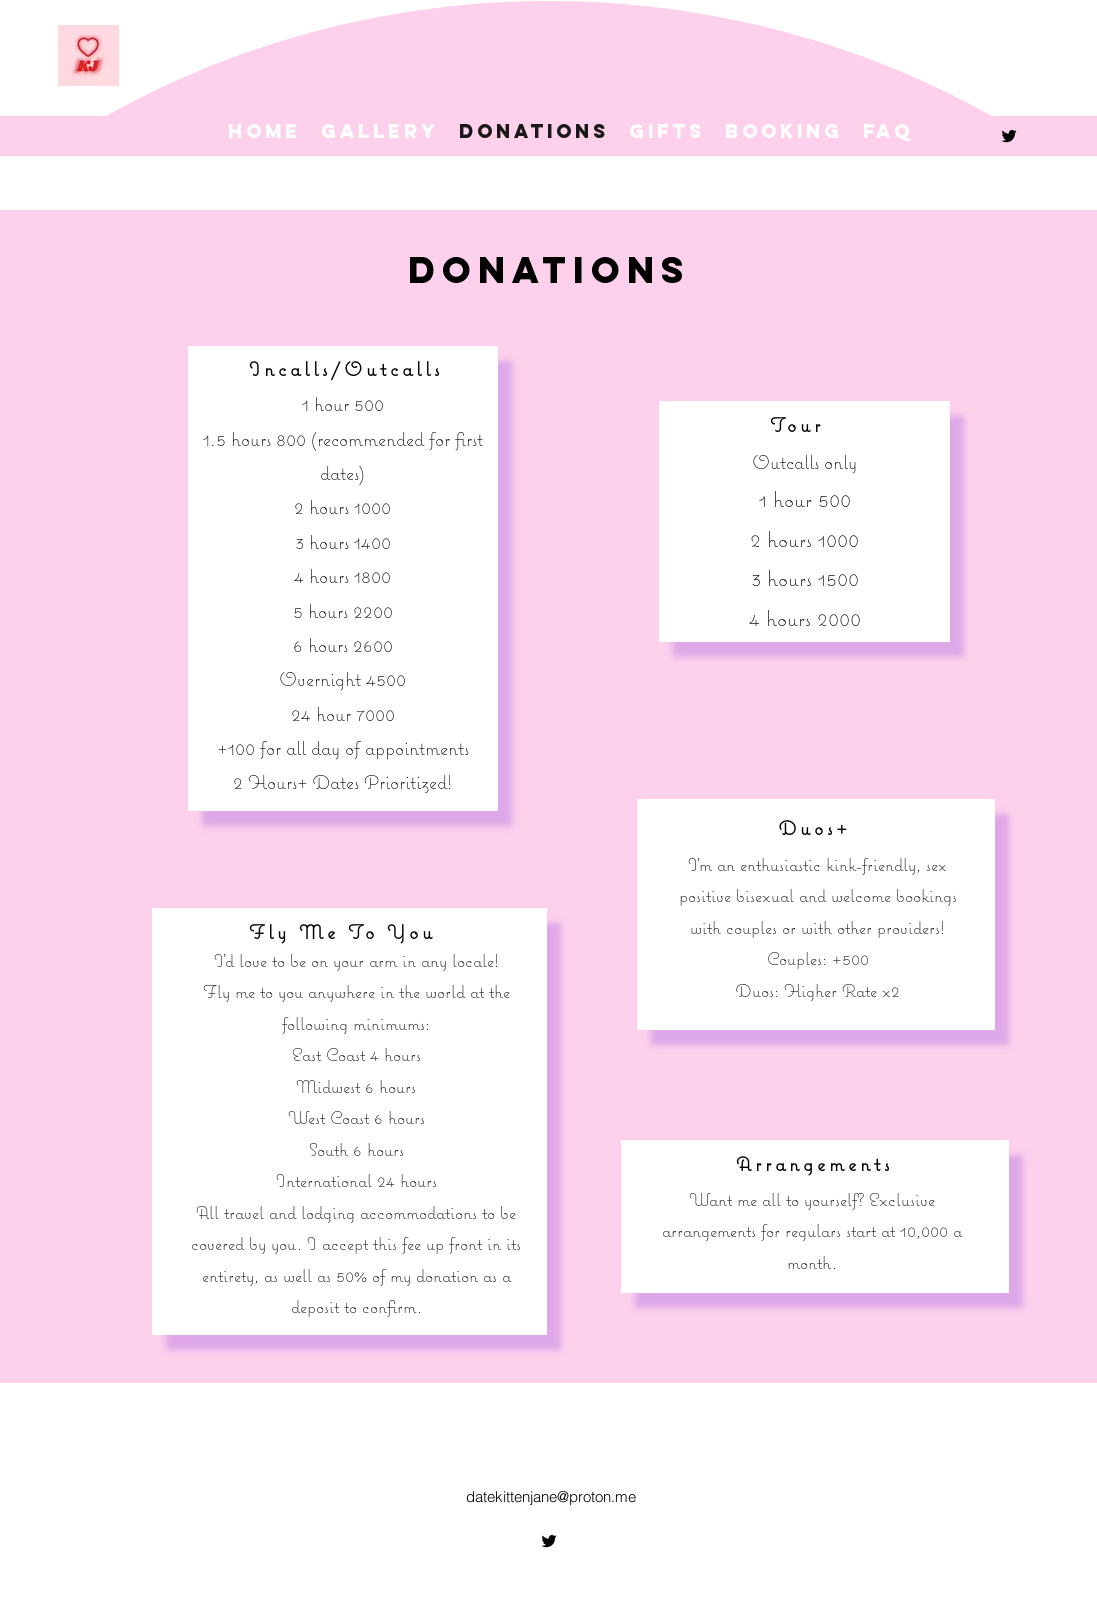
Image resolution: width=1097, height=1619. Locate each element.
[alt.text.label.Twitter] (1009, 136)
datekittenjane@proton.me (551, 1496)
